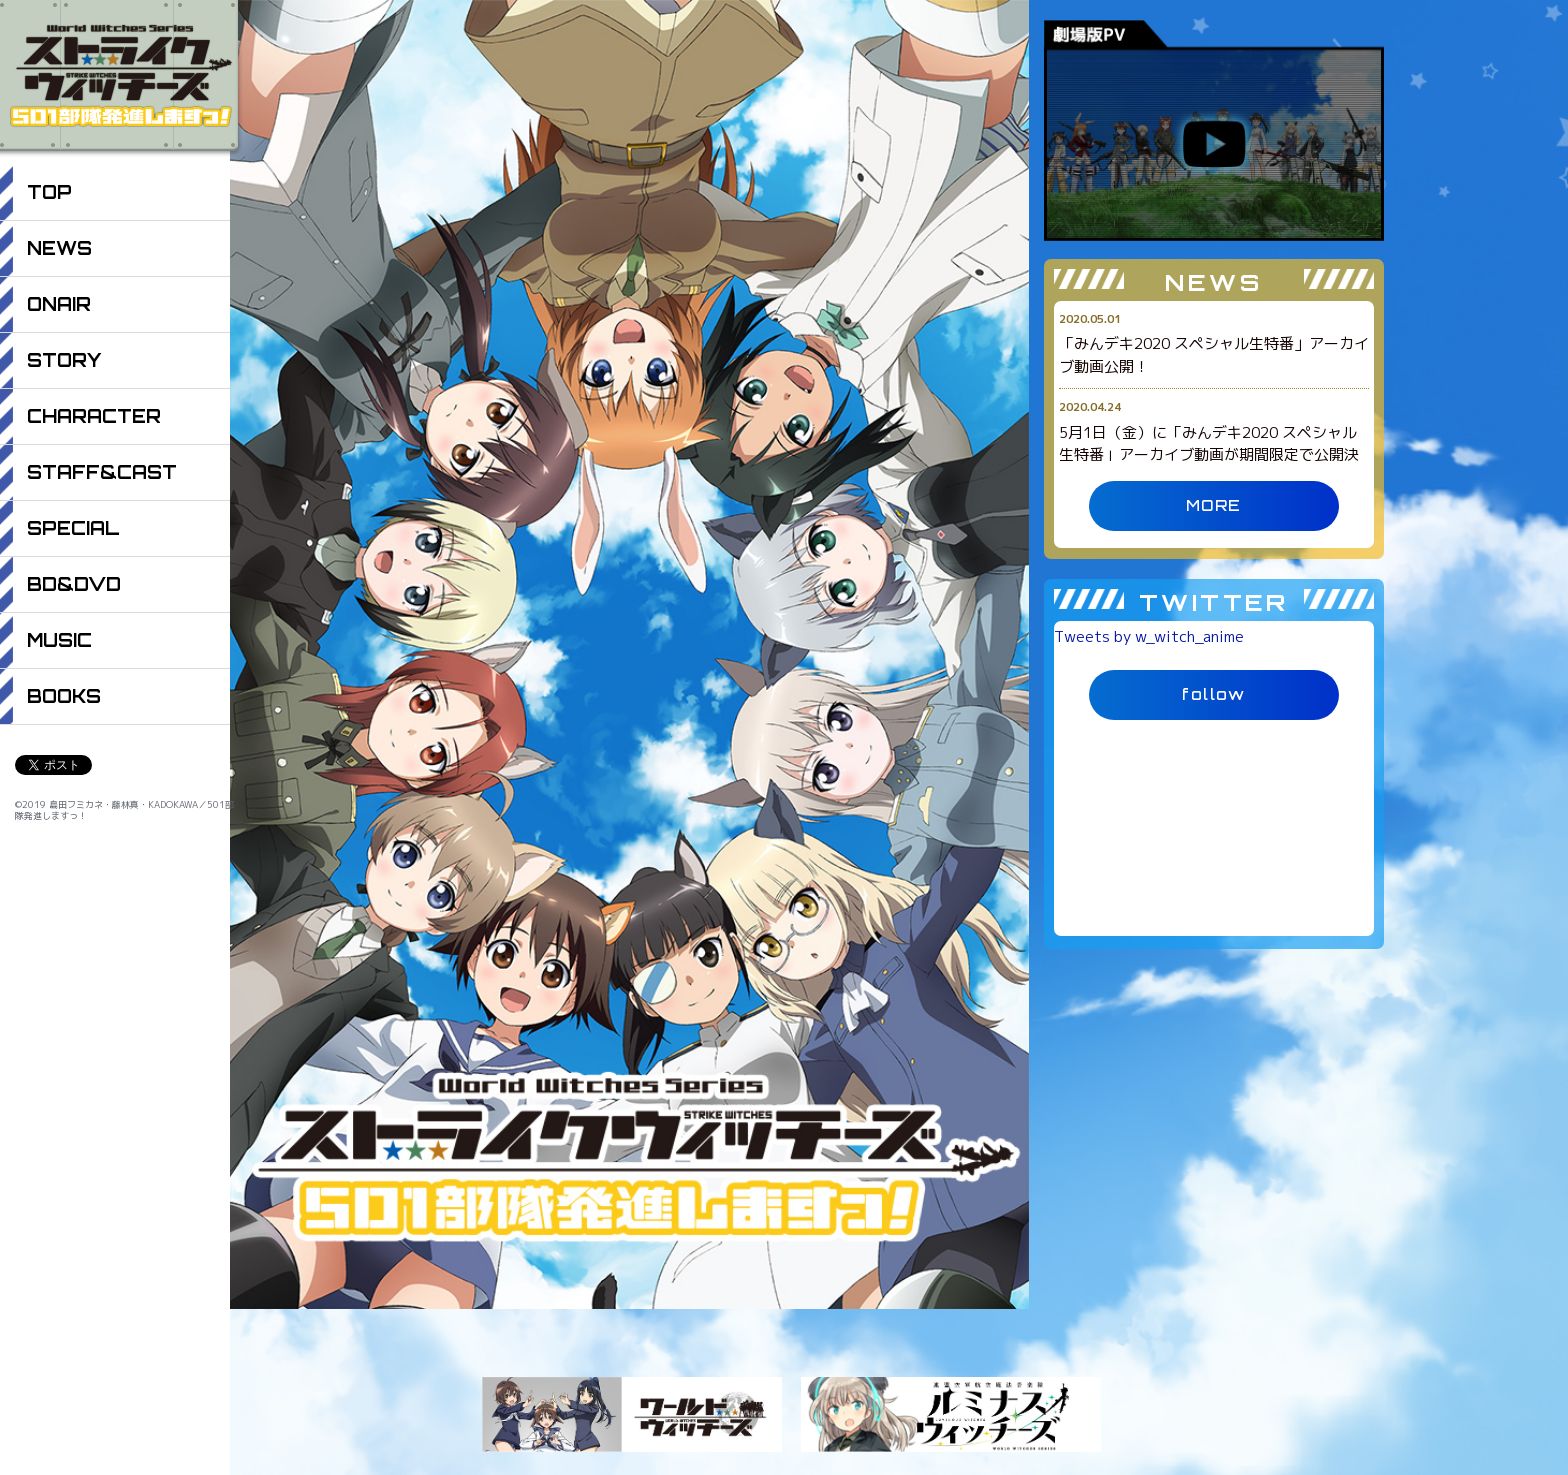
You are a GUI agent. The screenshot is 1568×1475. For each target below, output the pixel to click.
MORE (1214, 505)
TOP (49, 192)
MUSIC (59, 640)
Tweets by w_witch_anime (1149, 636)
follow (1213, 694)
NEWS (59, 248)
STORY (64, 360)
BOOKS (64, 696)
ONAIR (59, 304)
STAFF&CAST (102, 472)
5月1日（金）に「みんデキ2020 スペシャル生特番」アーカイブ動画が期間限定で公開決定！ (1209, 455)
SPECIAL (73, 528)
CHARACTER (94, 416)
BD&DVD (74, 584)
